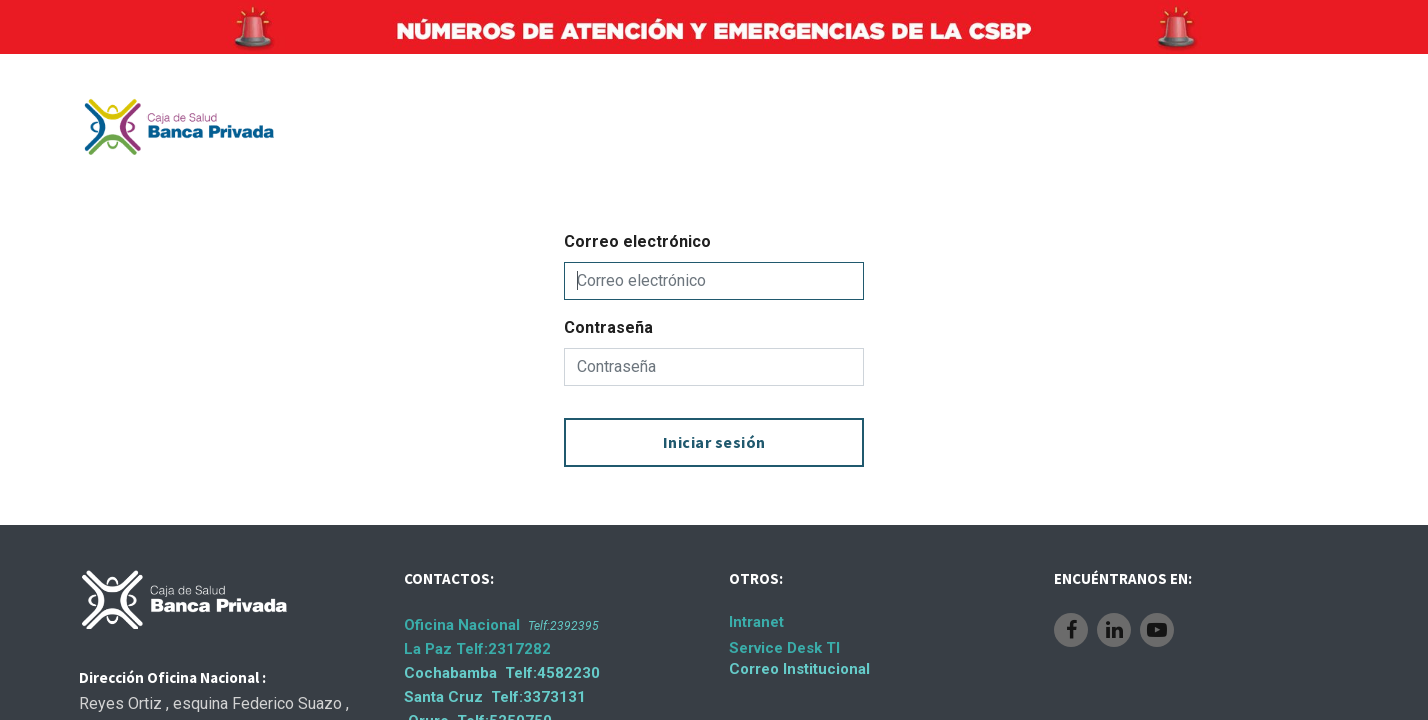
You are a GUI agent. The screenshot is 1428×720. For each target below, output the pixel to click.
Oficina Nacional (501, 625)
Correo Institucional (799, 669)
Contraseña (608, 327)
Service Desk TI (784, 648)
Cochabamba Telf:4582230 (502, 673)
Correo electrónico (637, 241)
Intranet (756, 622)
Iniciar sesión (714, 442)
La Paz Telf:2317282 (477, 649)
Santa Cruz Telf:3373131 (495, 697)
